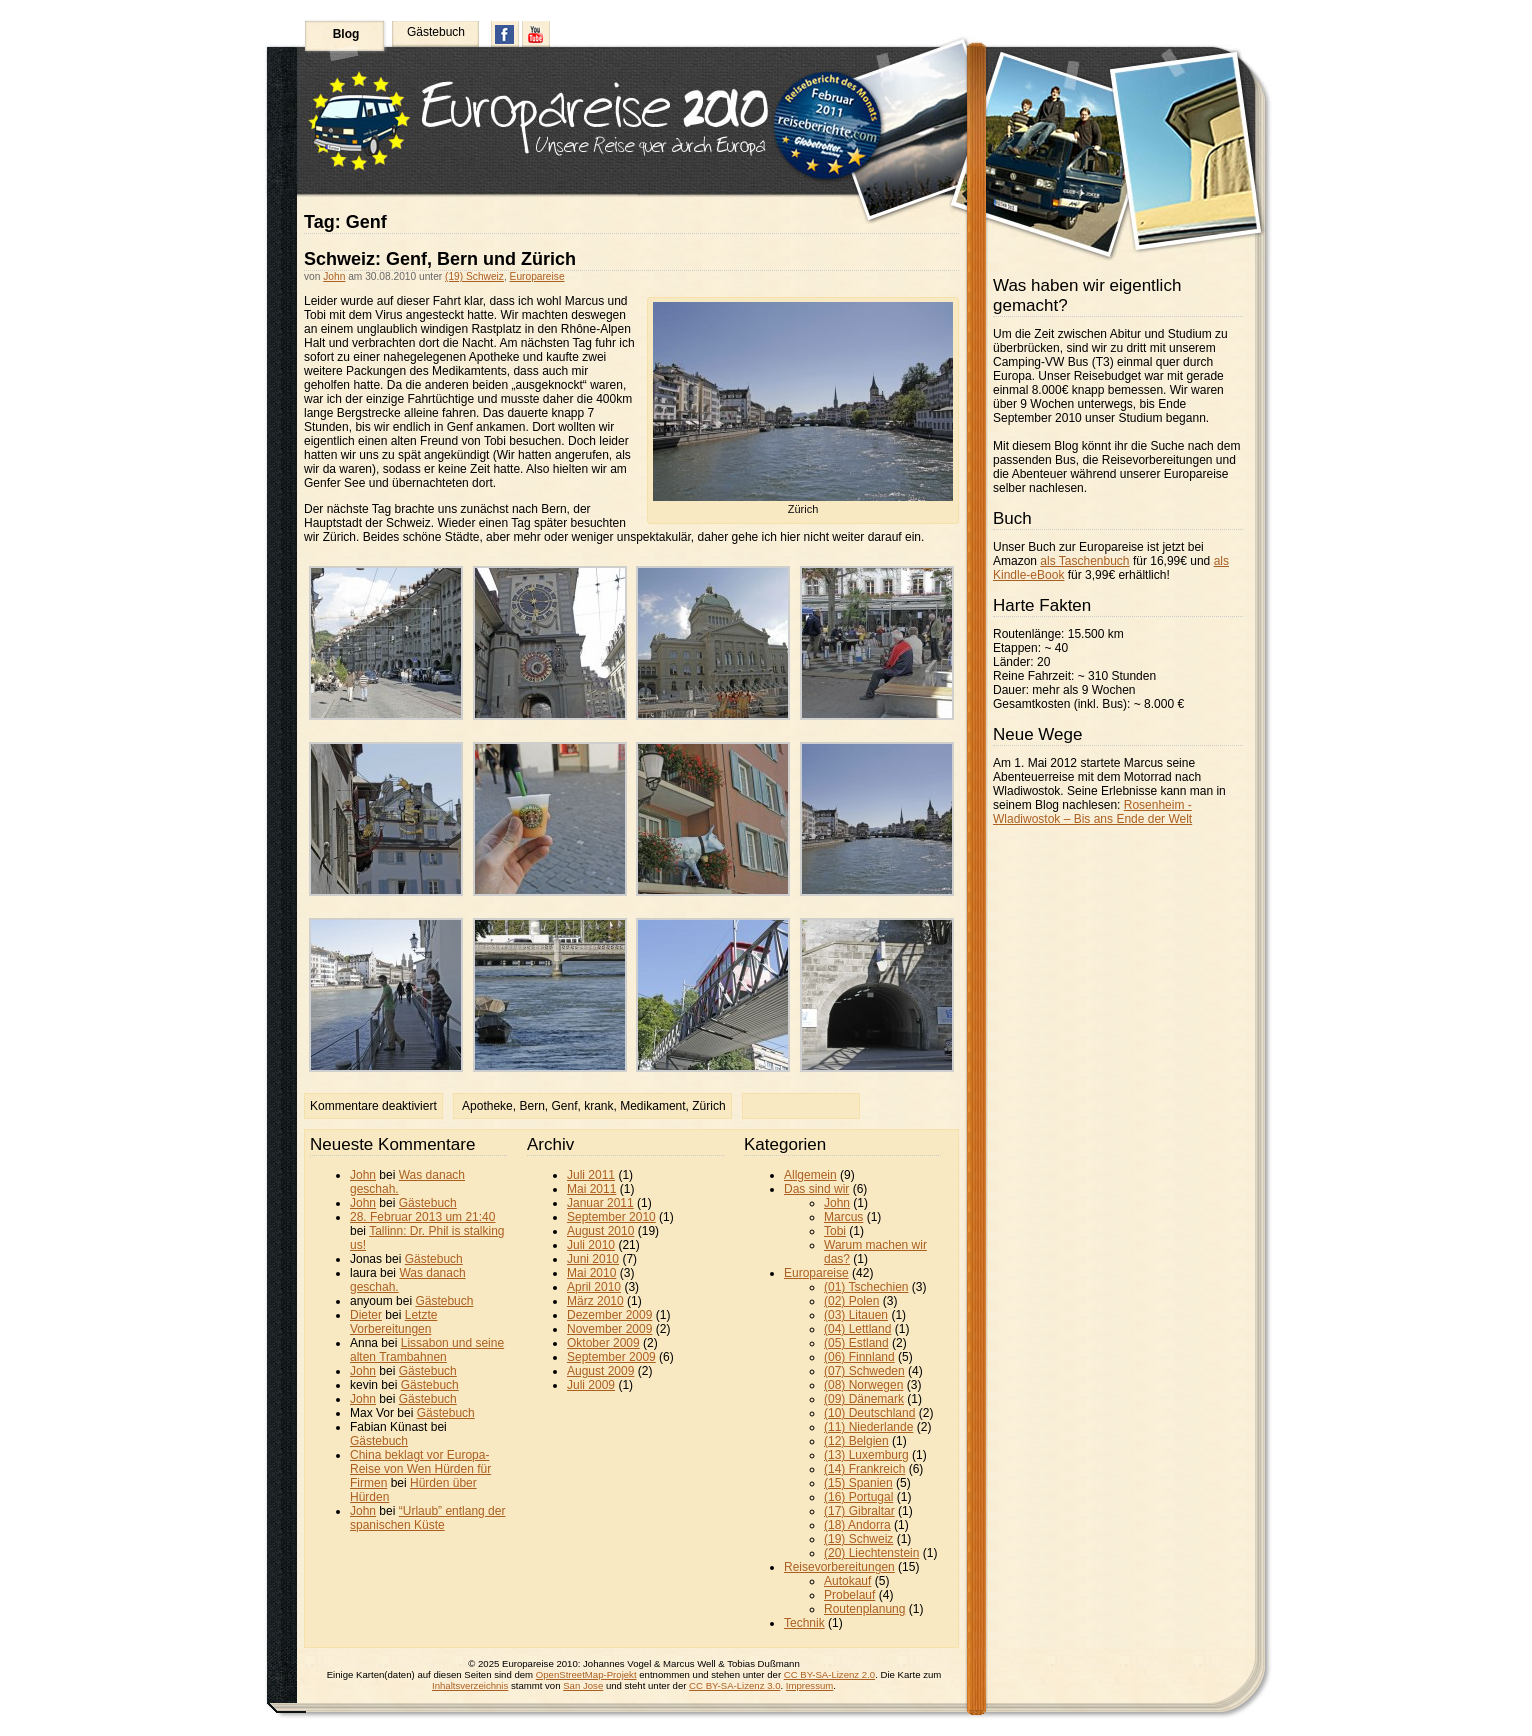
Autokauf (847, 1581)
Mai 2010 (591, 1273)
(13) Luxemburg (866, 1455)
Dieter (366, 1315)
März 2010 (595, 1301)
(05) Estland (856, 1343)
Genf (565, 1106)
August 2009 (600, 1371)
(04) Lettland (857, 1329)
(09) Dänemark (864, 1399)
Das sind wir (816, 1189)
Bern (531, 1106)
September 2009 (611, 1357)
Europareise (537, 276)
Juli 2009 (591, 1385)
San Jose (583, 1685)
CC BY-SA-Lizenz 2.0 (829, 1674)
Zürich (708, 1106)
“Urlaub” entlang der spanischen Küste (427, 1518)
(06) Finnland (859, 1357)
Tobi (835, 1231)
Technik (804, 1623)
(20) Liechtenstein (871, 1553)
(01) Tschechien (866, 1287)
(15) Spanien (858, 1483)
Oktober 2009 (603, 1343)
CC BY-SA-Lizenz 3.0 (734, 1685)
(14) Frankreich (864, 1469)
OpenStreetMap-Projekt (586, 1674)
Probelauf (849, 1595)
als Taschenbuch (1084, 561)
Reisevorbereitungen (839, 1567)
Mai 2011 (591, 1189)
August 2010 (600, 1231)
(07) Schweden (864, 1371)
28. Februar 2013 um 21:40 (422, 1217)
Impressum (809, 1685)
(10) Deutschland (869, 1413)
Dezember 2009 (609, 1315)
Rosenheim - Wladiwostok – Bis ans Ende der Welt (1092, 812)
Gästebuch (436, 32)
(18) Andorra (857, 1525)
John (334, 276)
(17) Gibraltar (859, 1511)
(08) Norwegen (863, 1385)
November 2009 (609, 1329)
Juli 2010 (591, 1245)
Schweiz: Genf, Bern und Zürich (440, 259)
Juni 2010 (593, 1259)
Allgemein (810, 1175)
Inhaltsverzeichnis (470, 1685)
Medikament (652, 1106)
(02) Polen (851, 1301)
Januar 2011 (600, 1203)
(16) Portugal (858, 1497)
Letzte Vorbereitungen (393, 1322)
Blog (346, 34)
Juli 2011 (591, 1175)
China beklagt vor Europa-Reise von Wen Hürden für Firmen (420, 1469)
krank (598, 1106)
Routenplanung (864, 1609)
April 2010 (594, 1287)
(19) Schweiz (474, 276)
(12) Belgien (856, 1441)
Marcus (843, 1217)
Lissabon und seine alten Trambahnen (427, 1350)
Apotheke (487, 1106)
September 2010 (611, 1217)
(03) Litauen (856, 1315)
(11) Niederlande (868, 1427)
